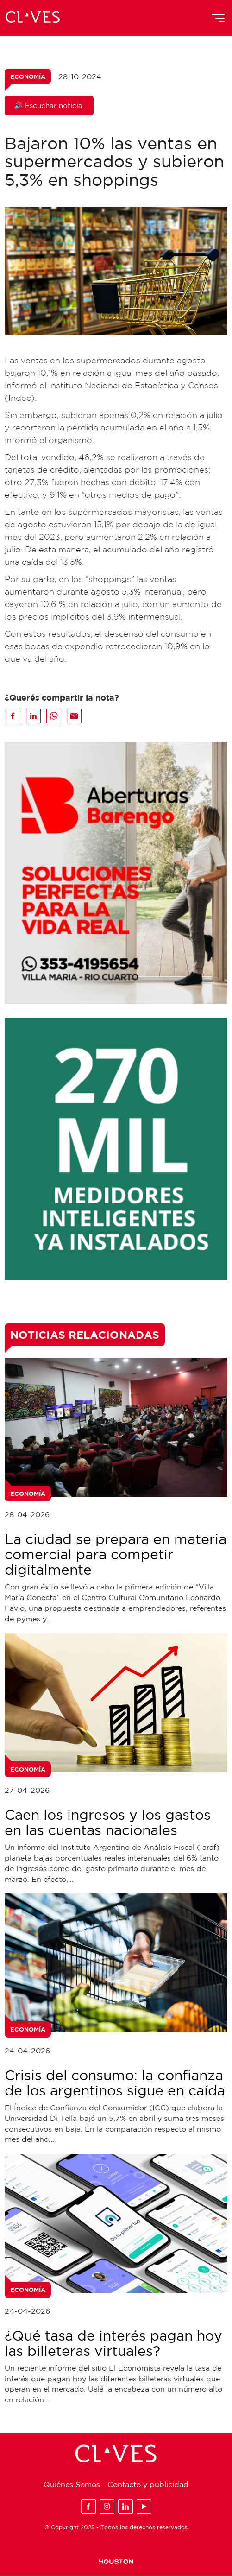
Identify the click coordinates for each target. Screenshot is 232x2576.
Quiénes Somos (72, 2485)
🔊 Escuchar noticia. (49, 105)
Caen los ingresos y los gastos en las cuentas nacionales (108, 1822)
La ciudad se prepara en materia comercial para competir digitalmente (115, 1554)
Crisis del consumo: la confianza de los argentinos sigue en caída (115, 2082)
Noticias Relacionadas (84, 1335)
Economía (27, 76)
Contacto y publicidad (147, 2485)
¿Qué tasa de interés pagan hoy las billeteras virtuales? (113, 2343)
